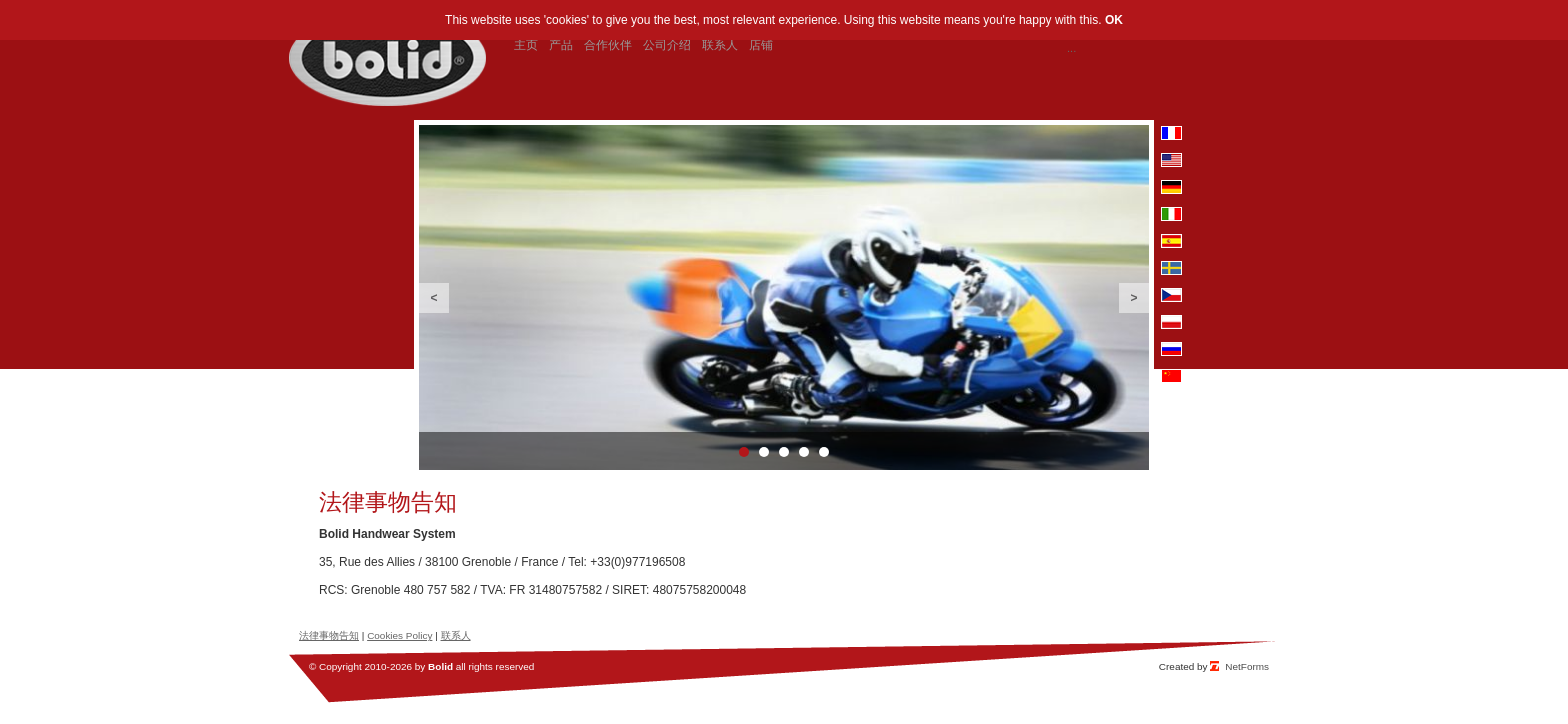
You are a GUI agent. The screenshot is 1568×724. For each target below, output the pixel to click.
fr (1171, 133)
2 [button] (764, 452)
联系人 (456, 635)
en (1171, 160)
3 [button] (784, 452)
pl (1171, 322)
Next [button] (1134, 298)
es (1171, 241)
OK (1114, 20)
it (1171, 214)
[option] (784, 297)
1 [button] (744, 452)
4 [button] (804, 452)
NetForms (1247, 666)
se (1171, 268)
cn (1171, 376)
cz (1171, 295)
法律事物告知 (329, 635)
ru (1171, 349)
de (1171, 187)
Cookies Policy (399, 635)
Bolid (440, 666)
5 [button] (824, 452)
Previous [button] (434, 298)
